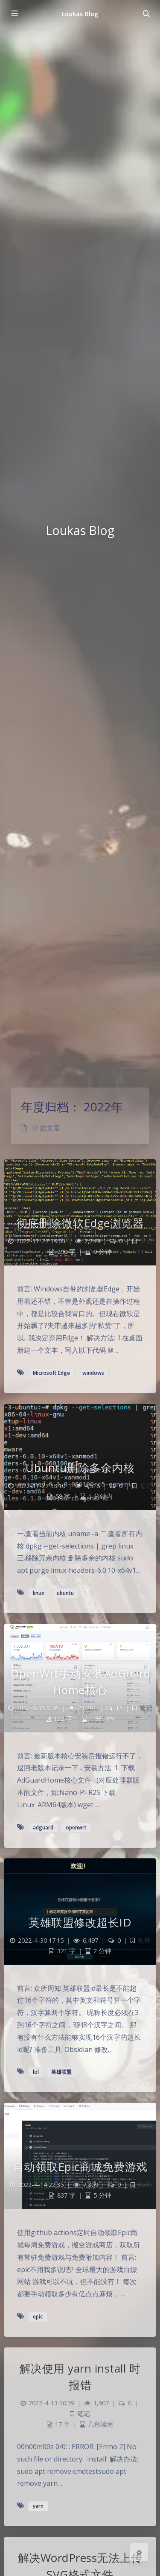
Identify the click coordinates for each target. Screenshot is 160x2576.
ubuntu (65, 1593)
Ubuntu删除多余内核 (80, 1467)
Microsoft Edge (51, 1373)
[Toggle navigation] (146, 13)
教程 (144, 1940)
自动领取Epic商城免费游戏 (80, 2166)
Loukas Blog (80, 14)
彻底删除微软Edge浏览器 (80, 1223)
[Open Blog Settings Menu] (139, 2552)
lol (36, 2071)
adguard (43, 1827)
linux (38, 1593)
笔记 (146, 1241)
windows (93, 1373)
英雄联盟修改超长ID (80, 1922)
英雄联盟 (61, 2071)
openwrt (76, 1827)
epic (38, 2316)
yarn (38, 2506)
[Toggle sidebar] (14, 13)
